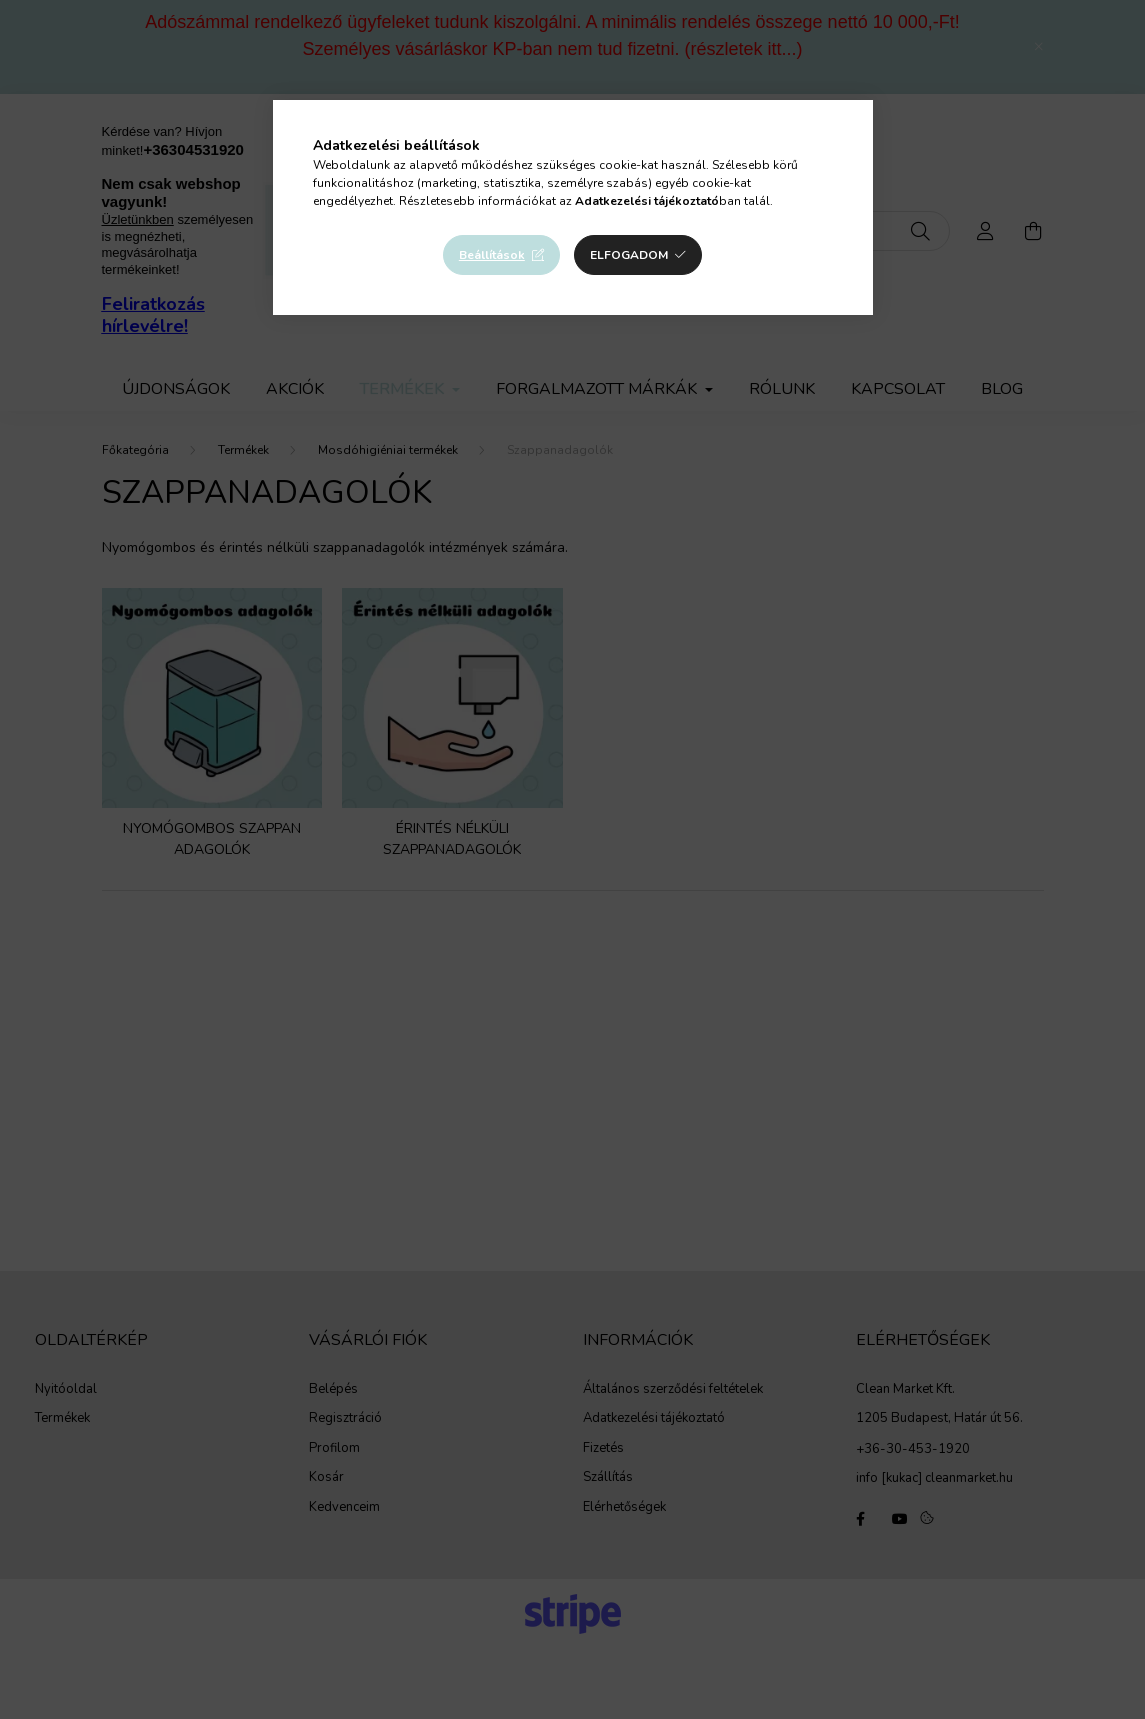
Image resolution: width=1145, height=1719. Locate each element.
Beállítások (492, 255)
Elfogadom (629, 255)
